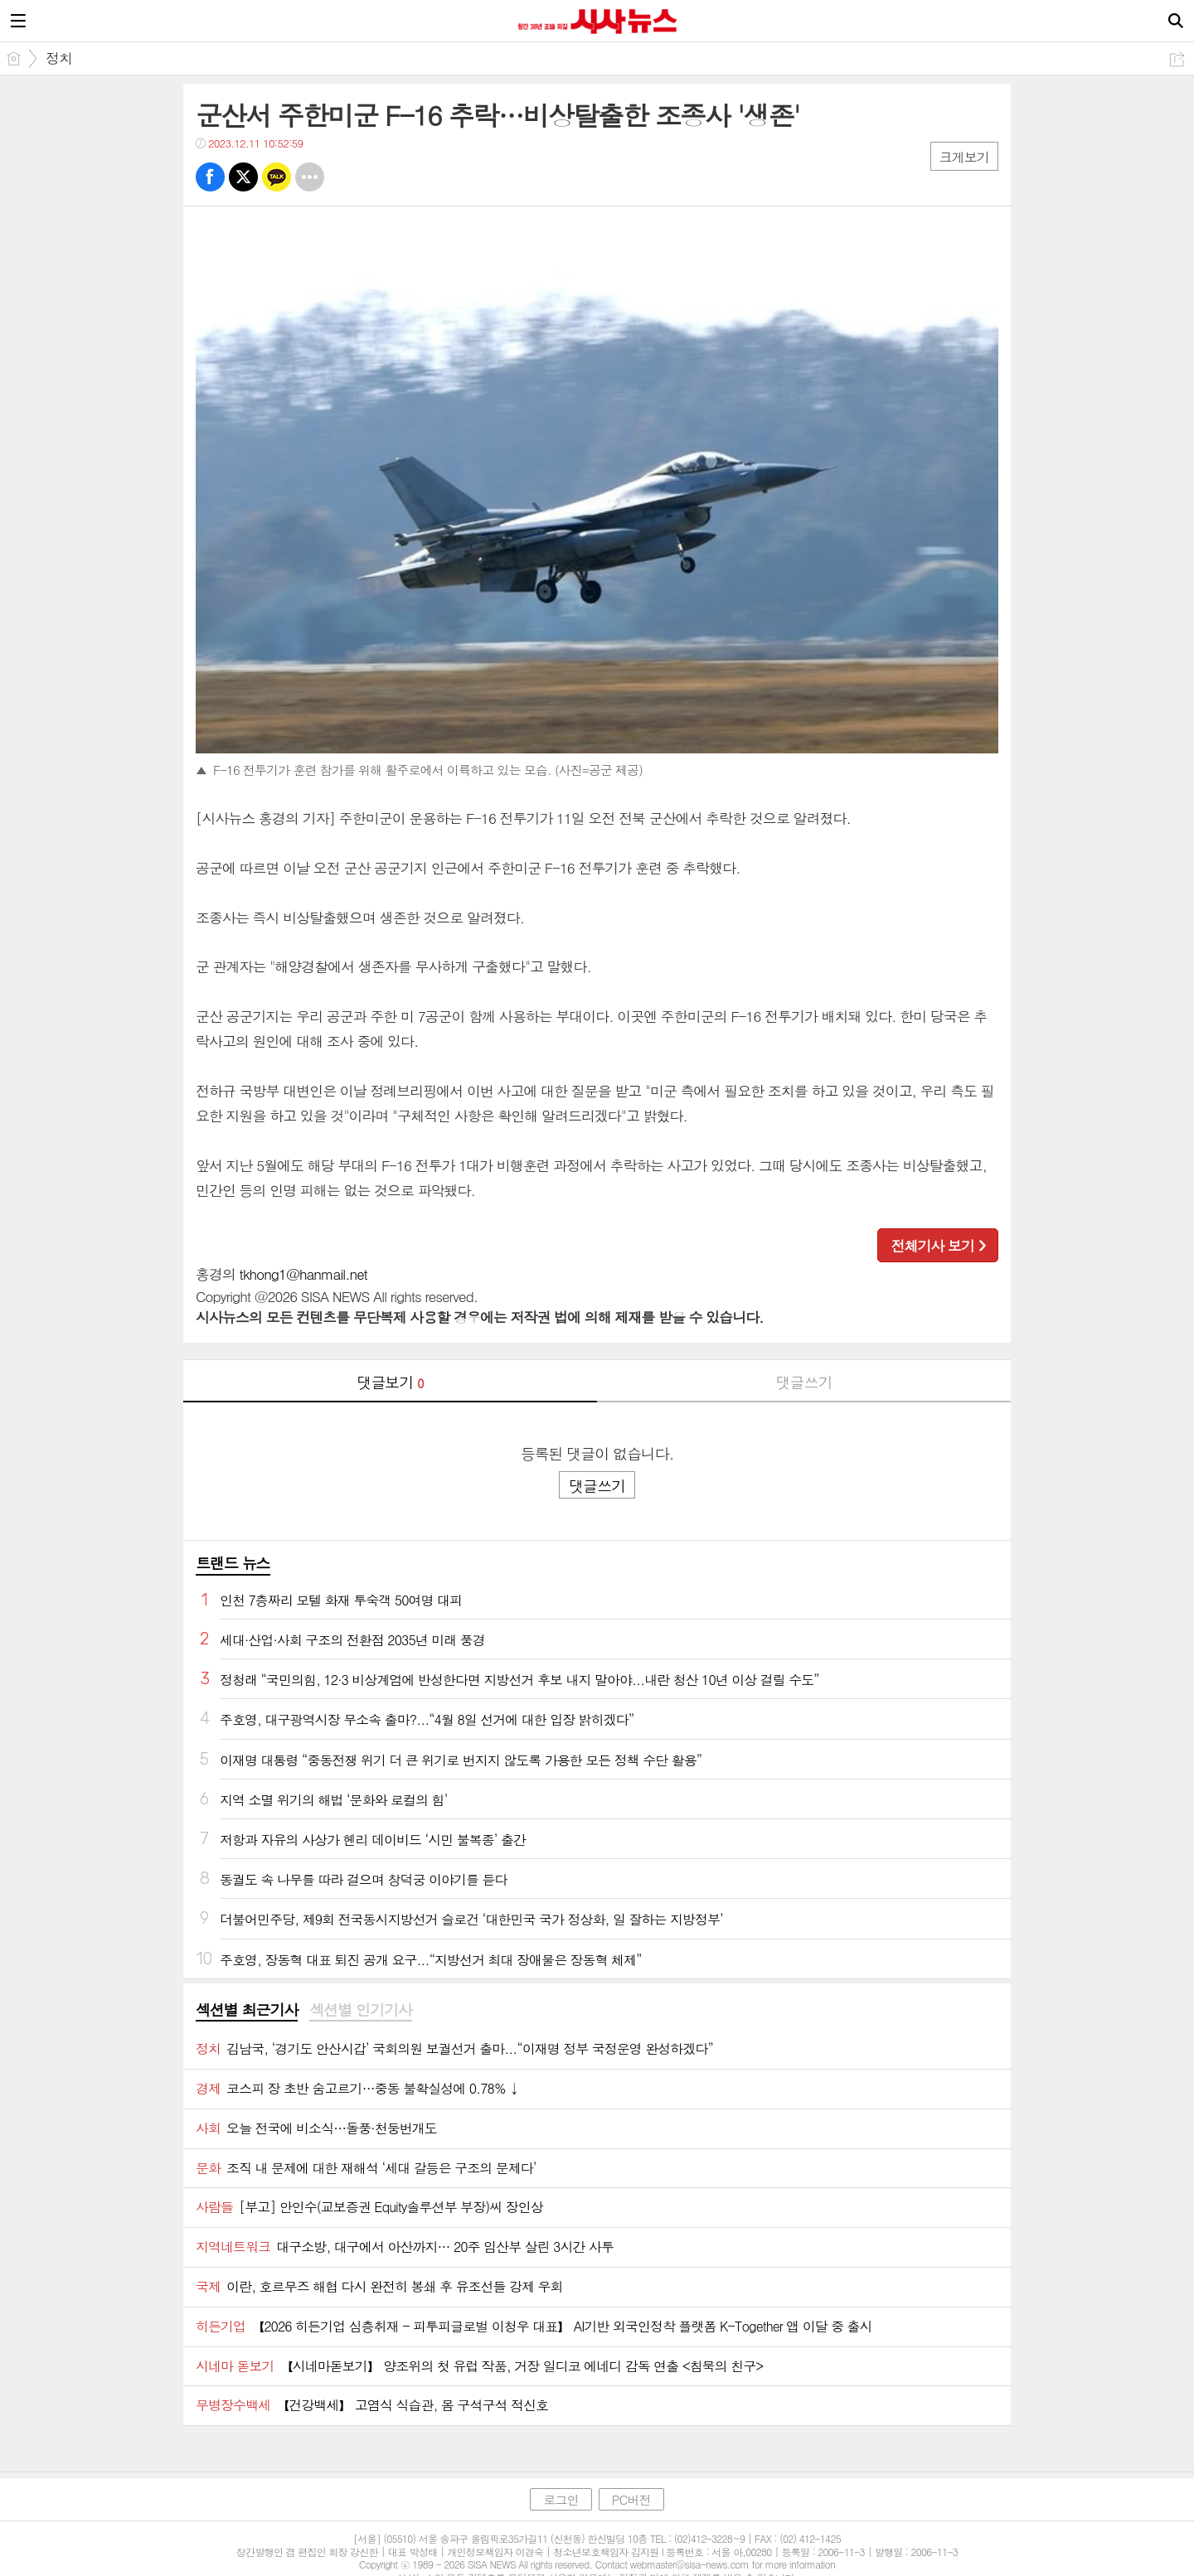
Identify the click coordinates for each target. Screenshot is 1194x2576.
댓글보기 (390, 1382)
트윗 (243, 176)
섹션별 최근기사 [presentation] (247, 2010)
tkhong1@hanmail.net (303, 1274)
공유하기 (1177, 59)
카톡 (276, 176)
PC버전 (631, 2499)
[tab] (246, 2011)
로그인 (560, 2499)
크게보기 (964, 157)
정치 (59, 58)
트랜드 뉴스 (233, 1562)
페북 (210, 176)
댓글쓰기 (804, 1382)
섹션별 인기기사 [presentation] (360, 2010)
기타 (309, 176)
